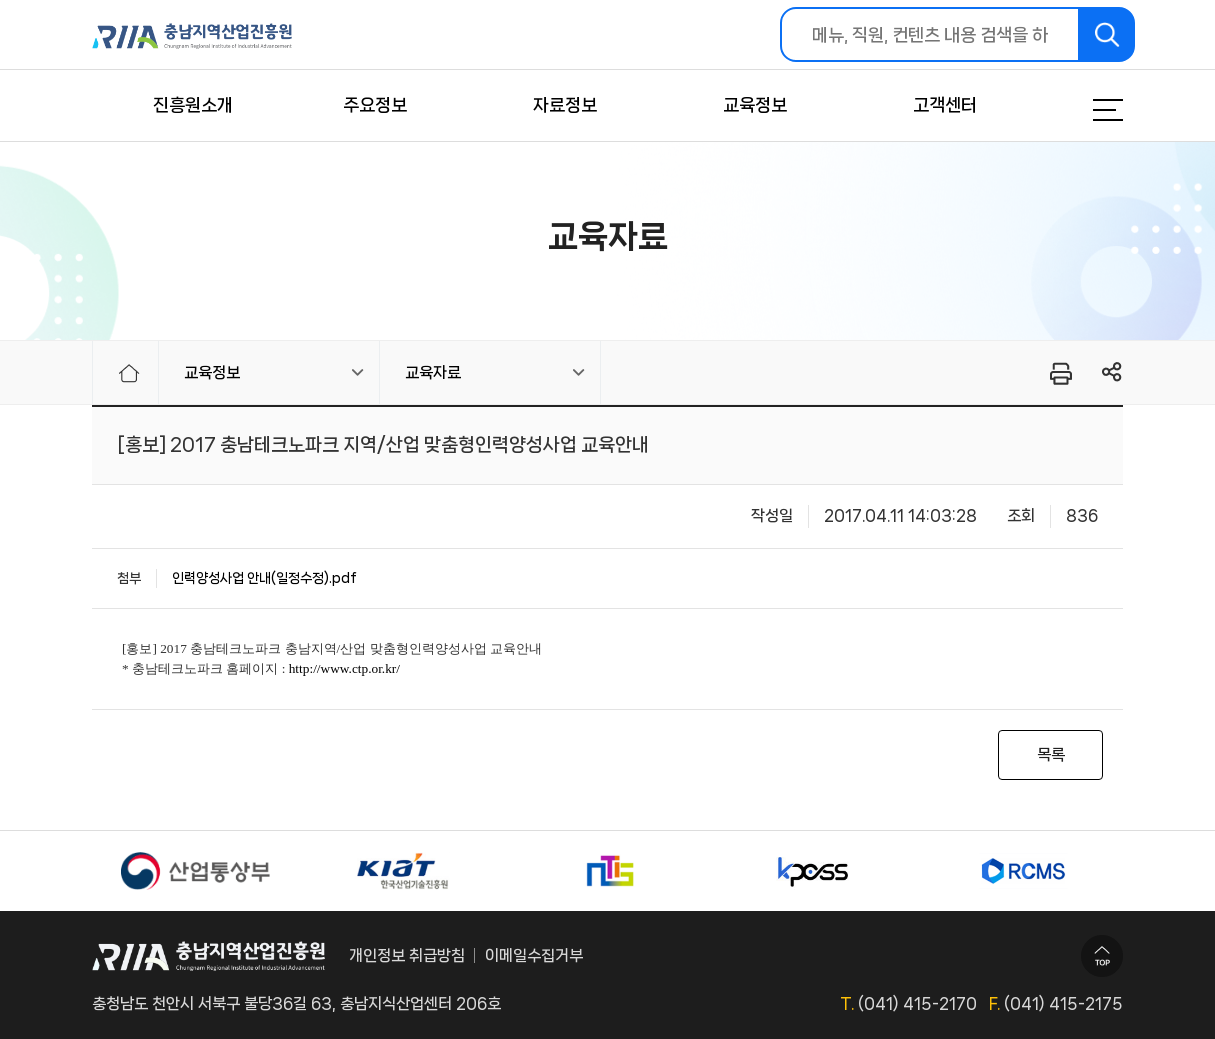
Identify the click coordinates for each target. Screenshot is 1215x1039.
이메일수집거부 (534, 955)
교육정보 (755, 105)
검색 (1107, 34)
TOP (1102, 956)
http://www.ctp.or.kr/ (344, 668)
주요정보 (375, 105)
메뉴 (1083, 110)
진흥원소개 (193, 105)
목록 (1051, 754)
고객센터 (945, 105)
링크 (1112, 372)
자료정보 (565, 105)
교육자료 (433, 372)
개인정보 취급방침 (407, 955)
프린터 (1059, 373)
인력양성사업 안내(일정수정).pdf (264, 578)
